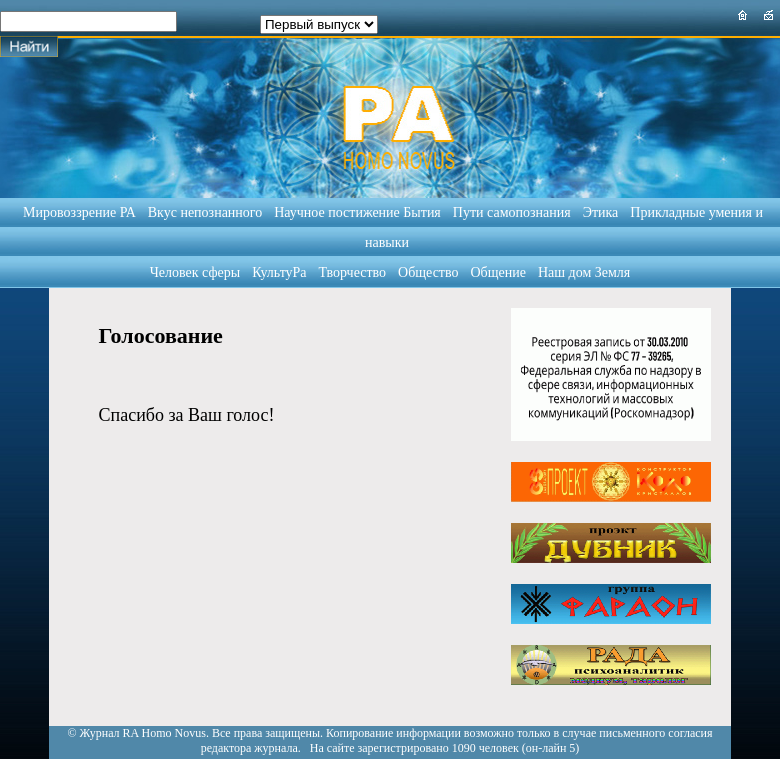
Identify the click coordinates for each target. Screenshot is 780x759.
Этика (601, 212)
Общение (498, 272)
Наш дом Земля (584, 272)
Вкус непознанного (205, 212)
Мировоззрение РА (79, 212)
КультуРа (279, 272)
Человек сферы (195, 272)
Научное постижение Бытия (357, 212)
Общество (428, 272)
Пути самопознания (512, 212)
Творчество (352, 272)
